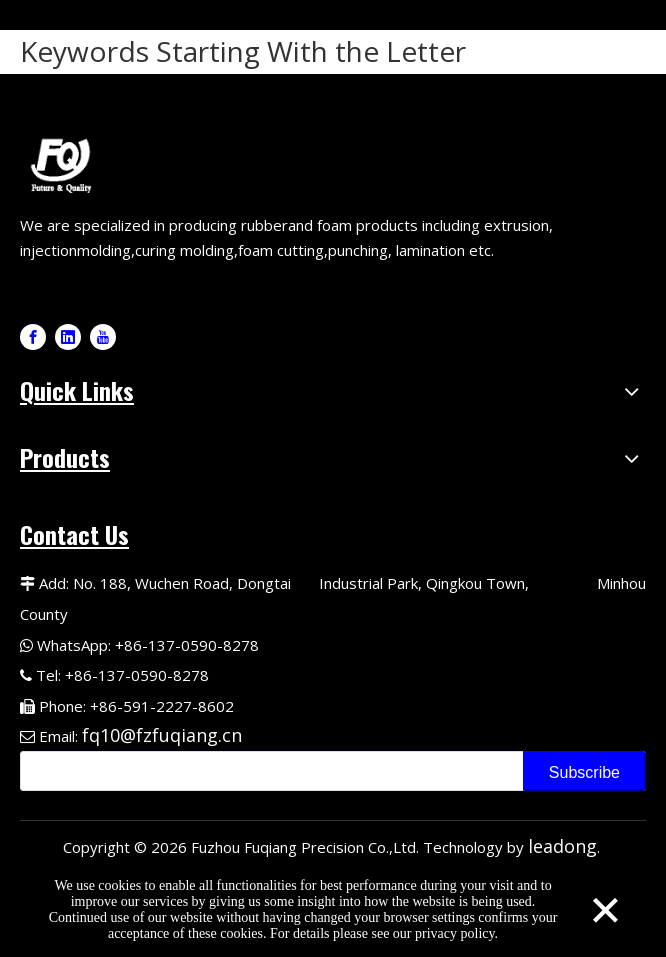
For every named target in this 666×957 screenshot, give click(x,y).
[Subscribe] (584, 771)
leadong (562, 846)
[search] (267, 771)
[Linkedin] (68, 337)
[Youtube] (103, 337)
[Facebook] (33, 337)
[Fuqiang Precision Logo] (64, 163)
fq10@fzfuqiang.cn (162, 735)
